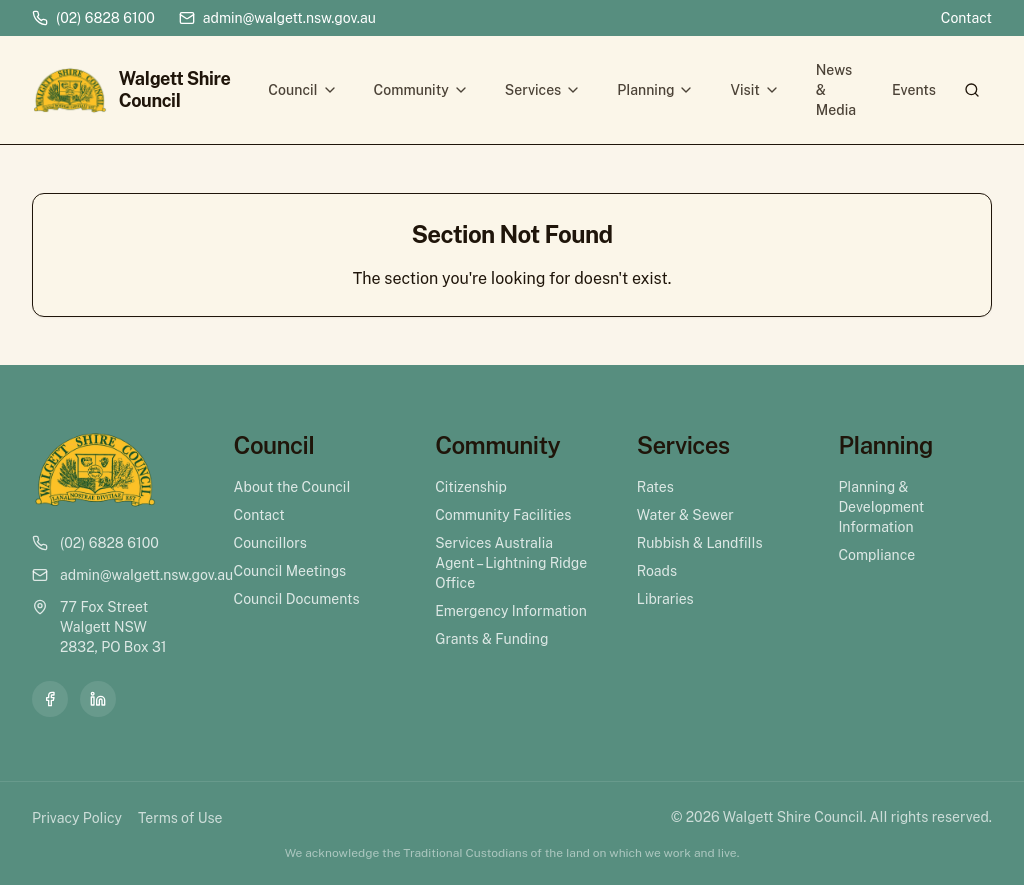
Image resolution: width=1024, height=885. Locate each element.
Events (914, 90)
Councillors (270, 543)
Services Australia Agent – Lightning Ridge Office (511, 563)
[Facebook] (50, 699)
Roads (657, 571)
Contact (966, 18)
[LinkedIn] (98, 699)
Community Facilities (503, 515)
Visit (754, 90)
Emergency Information (511, 611)
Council (302, 90)
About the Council (292, 487)
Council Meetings (290, 571)
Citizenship (471, 487)
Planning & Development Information (881, 507)
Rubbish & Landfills (700, 543)
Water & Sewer (685, 515)
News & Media (836, 90)
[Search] (972, 90)
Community (421, 90)
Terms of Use (180, 818)
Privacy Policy (77, 818)
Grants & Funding (491, 639)
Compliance (876, 555)
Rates (655, 487)
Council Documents (297, 599)
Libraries (665, 599)
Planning (655, 90)
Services (543, 90)
